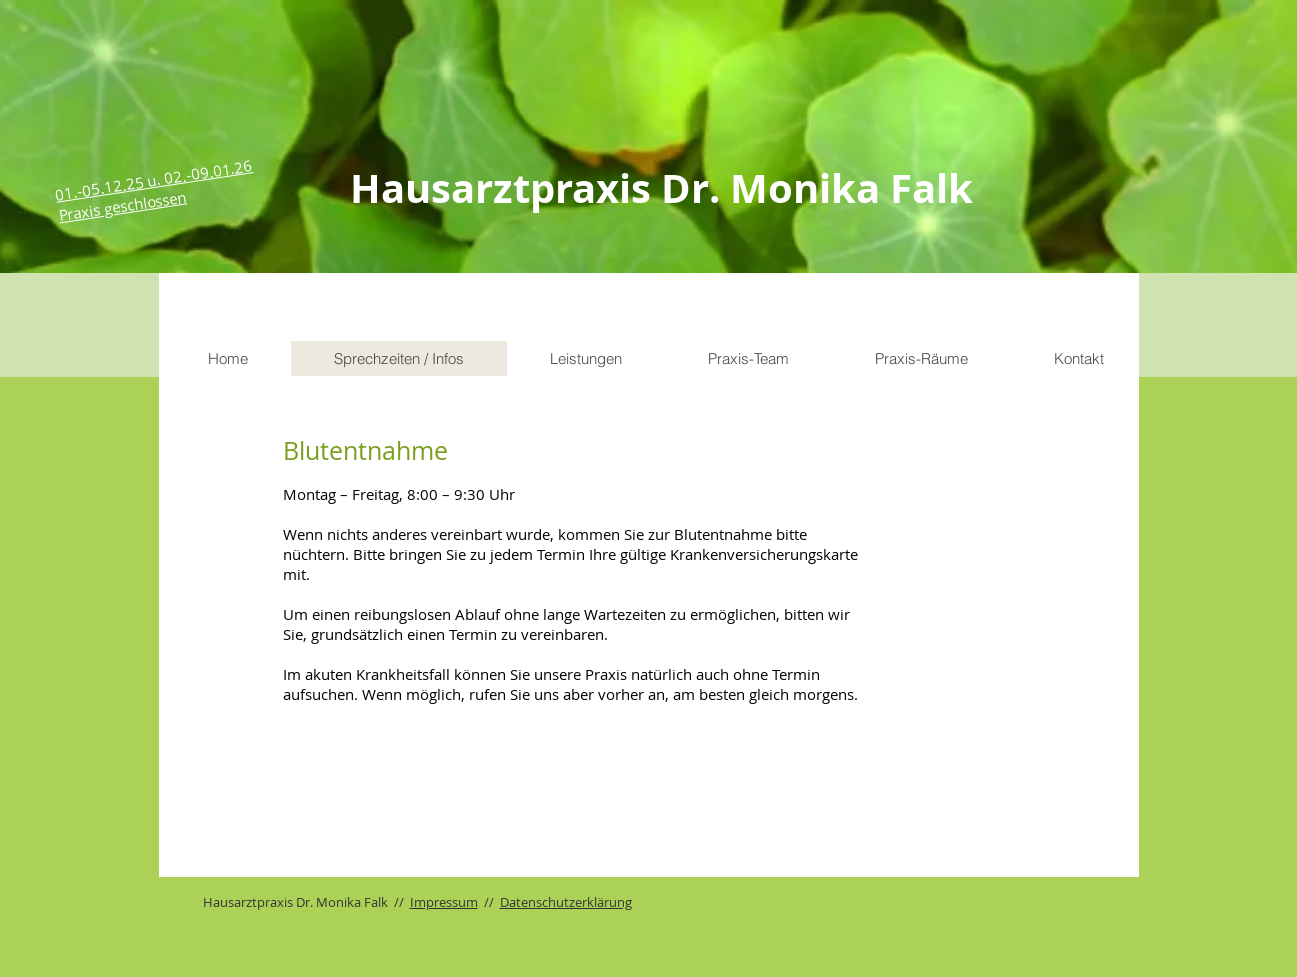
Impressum (444, 902)
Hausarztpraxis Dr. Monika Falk (661, 188)
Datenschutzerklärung (566, 902)
